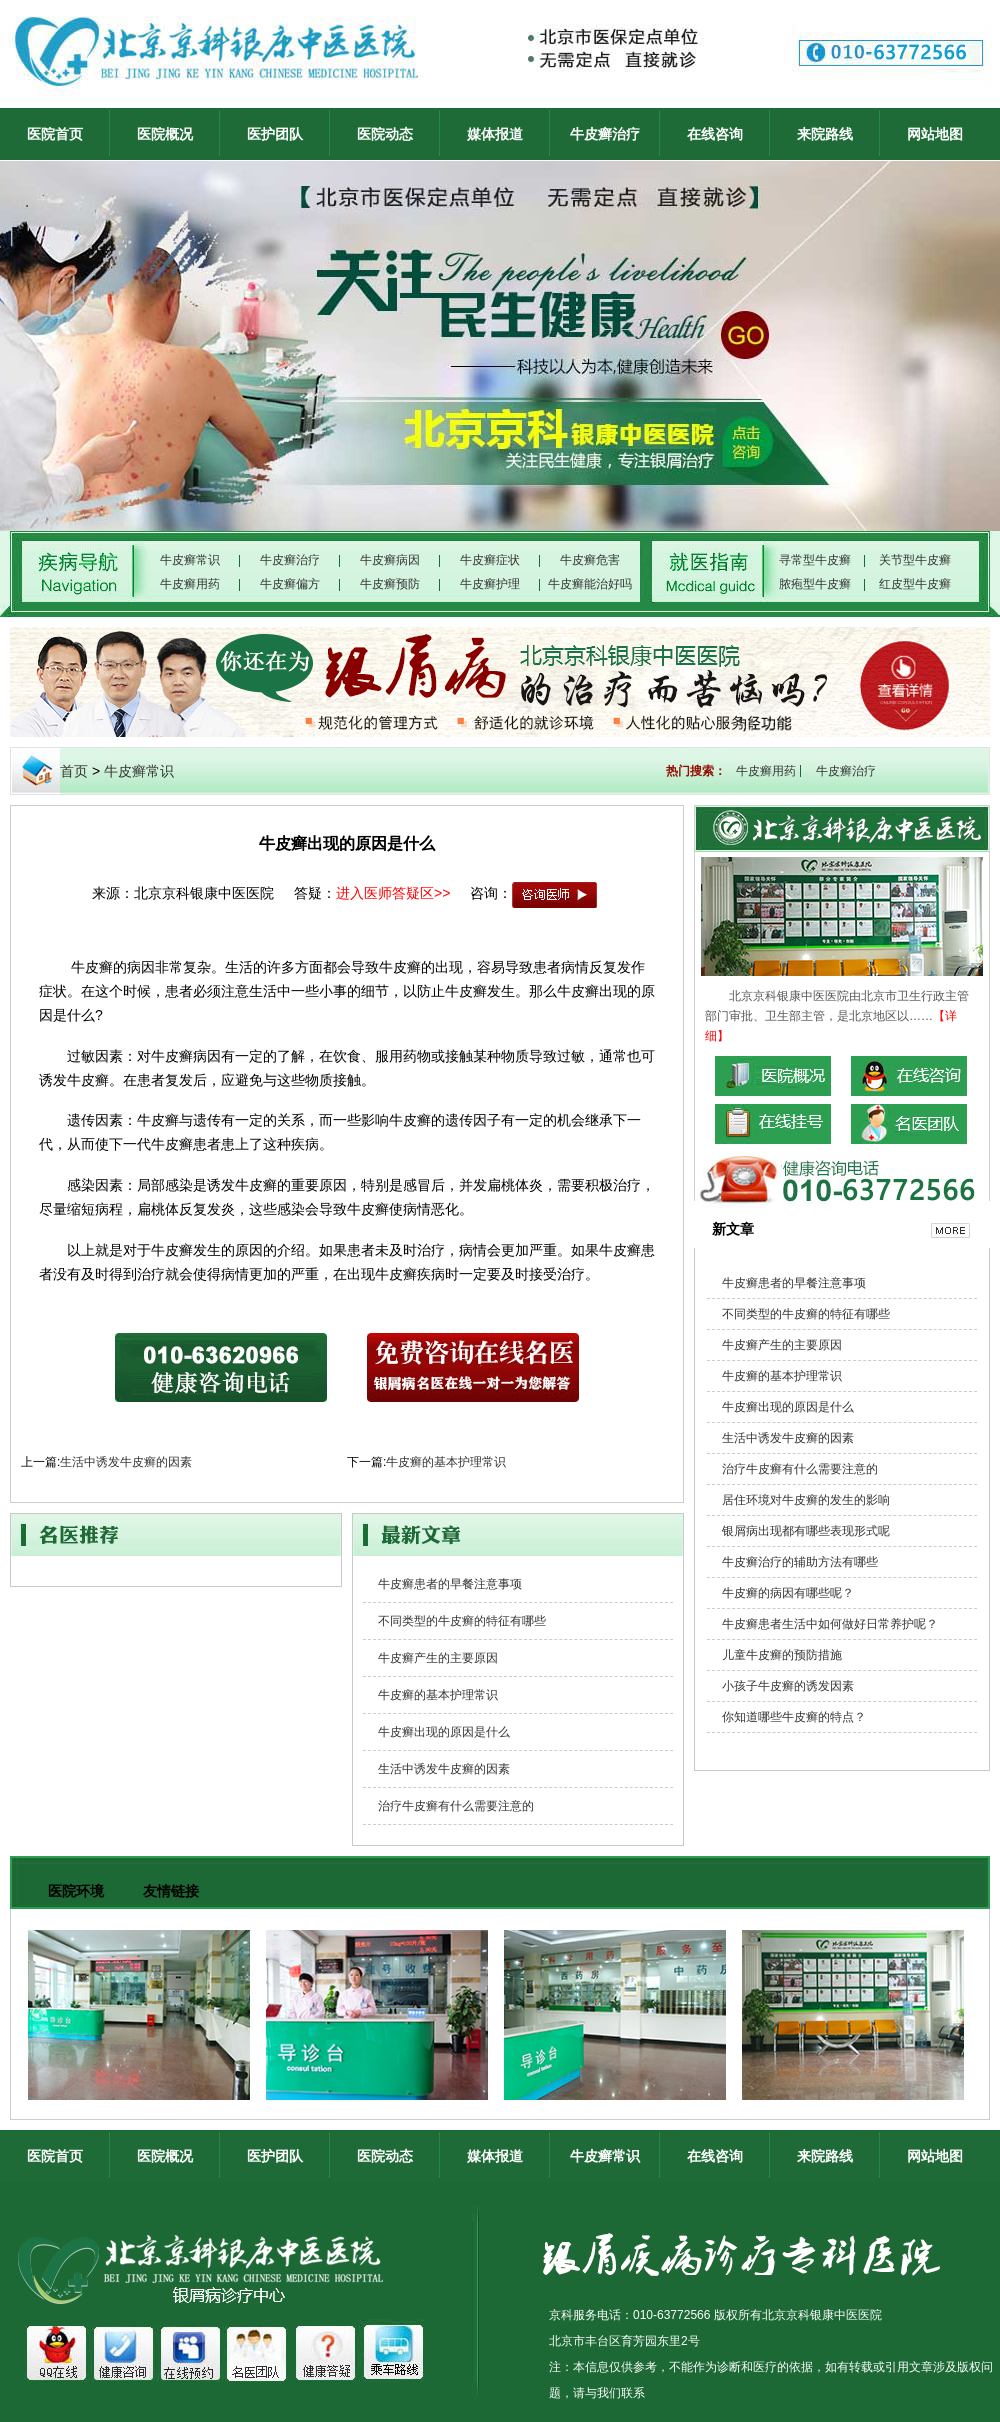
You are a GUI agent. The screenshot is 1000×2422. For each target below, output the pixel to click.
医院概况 (165, 134)
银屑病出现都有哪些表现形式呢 (806, 1531)
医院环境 (76, 1891)
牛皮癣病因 (390, 560)
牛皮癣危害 (590, 560)
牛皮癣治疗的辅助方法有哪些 (800, 1562)
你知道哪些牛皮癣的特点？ (794, 1717)
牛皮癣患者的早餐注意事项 (450, 1584)
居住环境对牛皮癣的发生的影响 (806, 1500)
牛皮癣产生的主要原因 (438, 1658)
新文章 (733, 1229)
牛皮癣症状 (490, 560)
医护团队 (275, 134)
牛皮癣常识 (190, 560)
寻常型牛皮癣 (815, 560)
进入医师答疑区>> (393, 893)
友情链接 (171, 1891)
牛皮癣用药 (190, 584)
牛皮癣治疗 (605, 134)
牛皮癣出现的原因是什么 (444, 1732)
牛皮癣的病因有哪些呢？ (788, 1593)
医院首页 (55, 134)
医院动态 (385, 134)
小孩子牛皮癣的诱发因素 (788, 1686)
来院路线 (825, 134)
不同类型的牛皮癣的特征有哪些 (462, 1621)
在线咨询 (715, 134)
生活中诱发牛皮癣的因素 (126, 1462)
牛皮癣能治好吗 (590, 584)
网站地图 (935, 134)
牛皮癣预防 (390, 584)
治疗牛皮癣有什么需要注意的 (456, 1806)
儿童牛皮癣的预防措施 (782, 1655)
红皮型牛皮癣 (915, 584)
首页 (74, 771)
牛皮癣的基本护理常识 (446, 1462)
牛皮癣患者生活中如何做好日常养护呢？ (830, 1624)
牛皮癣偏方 (290, 584)
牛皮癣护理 (490, 584)
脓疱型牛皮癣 (815, 584)
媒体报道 (495, 134)
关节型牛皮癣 (915, 560)
